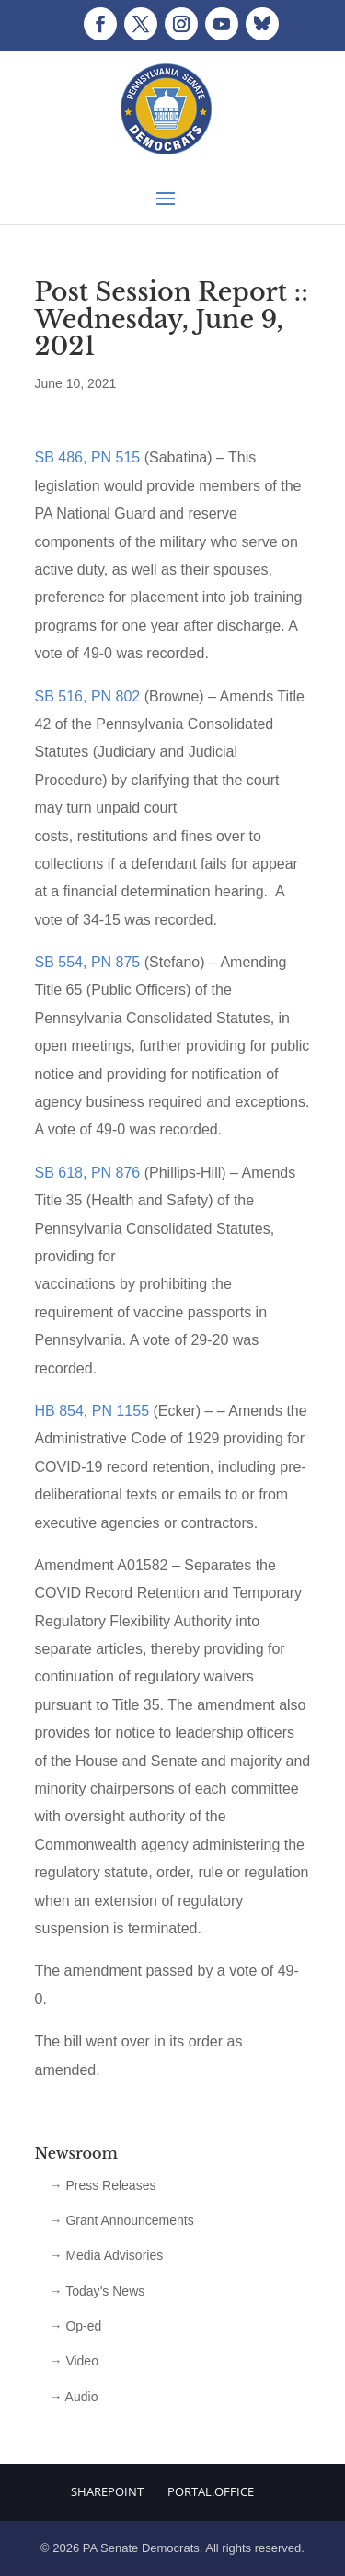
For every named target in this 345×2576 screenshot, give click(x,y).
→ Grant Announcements (122, 2220)
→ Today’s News (97, 2291)
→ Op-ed (76, 2326)
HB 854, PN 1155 (92, 1411)
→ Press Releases (103, 2185)
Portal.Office (210, 2491)
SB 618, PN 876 (88, 1172)
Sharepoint (107, 2491)
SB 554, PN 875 (88, 962)
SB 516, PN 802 (88, 696)
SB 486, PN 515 (88, 457)
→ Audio (74, 2396)
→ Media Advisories (107, 2255)
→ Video (74, 2361)
